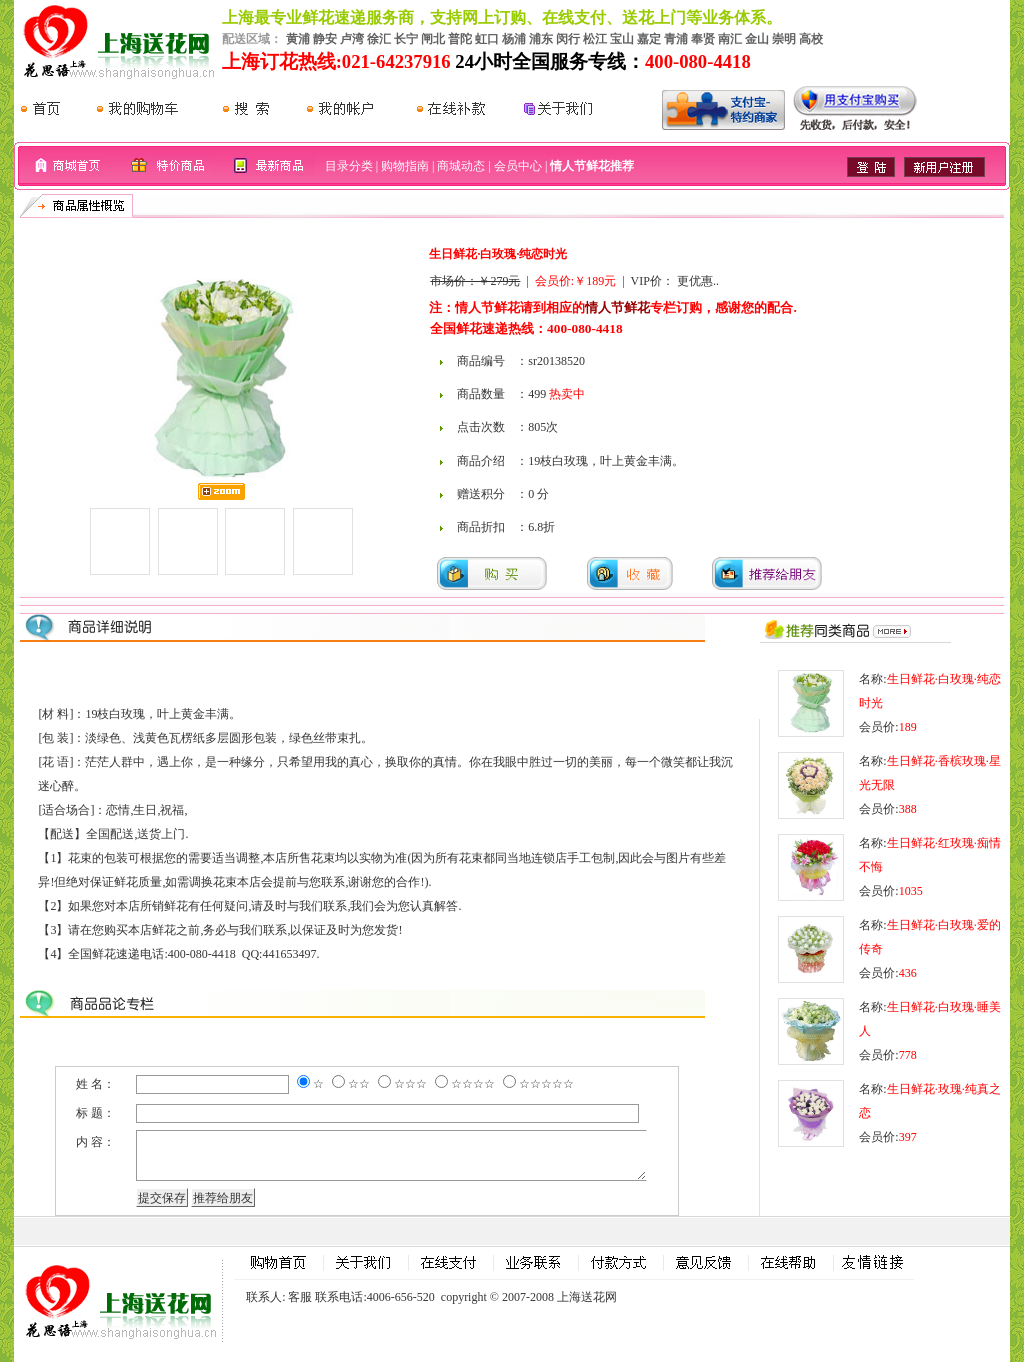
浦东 (541, 39)
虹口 (487, 39)
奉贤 (703, 39)
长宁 (406, 39)
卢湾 (352, 39)
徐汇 (379, 39)
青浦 (676, 39)
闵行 (568, 39)
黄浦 (298, 39)
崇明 (784, 39)
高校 (811, 39)
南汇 (730, 39)
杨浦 (514, 39)
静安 (325, 39)
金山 (757, 39)
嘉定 (649, 39)
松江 (595, 39)
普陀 (460, 39)
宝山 (622, 39)
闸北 (433, 39)
